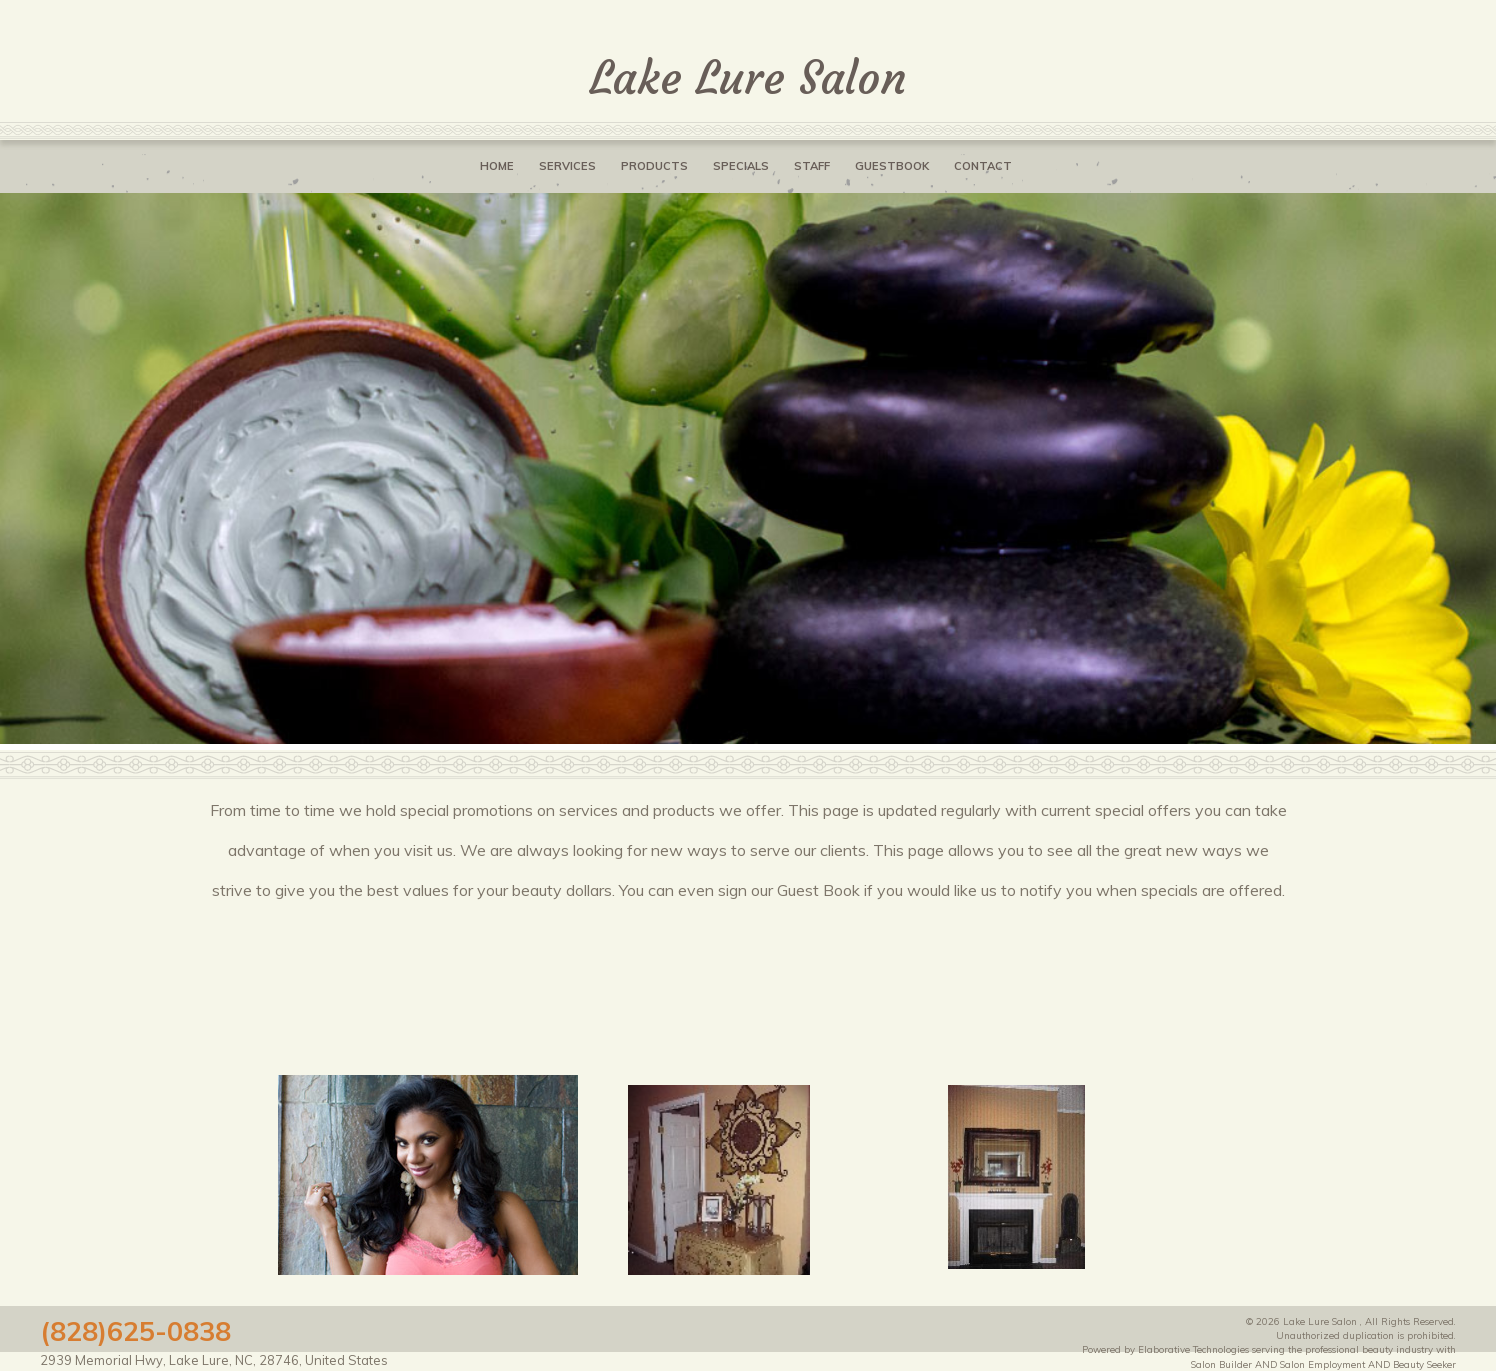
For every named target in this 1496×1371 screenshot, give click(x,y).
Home (497, 166)
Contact (983, 166)
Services (567, 166)
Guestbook (892, 166)
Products (654, 166)
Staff (812, 166)
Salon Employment (1322, 1364)
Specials (741, 166)
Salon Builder (1221, 1364)
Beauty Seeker (1424, 1364)
